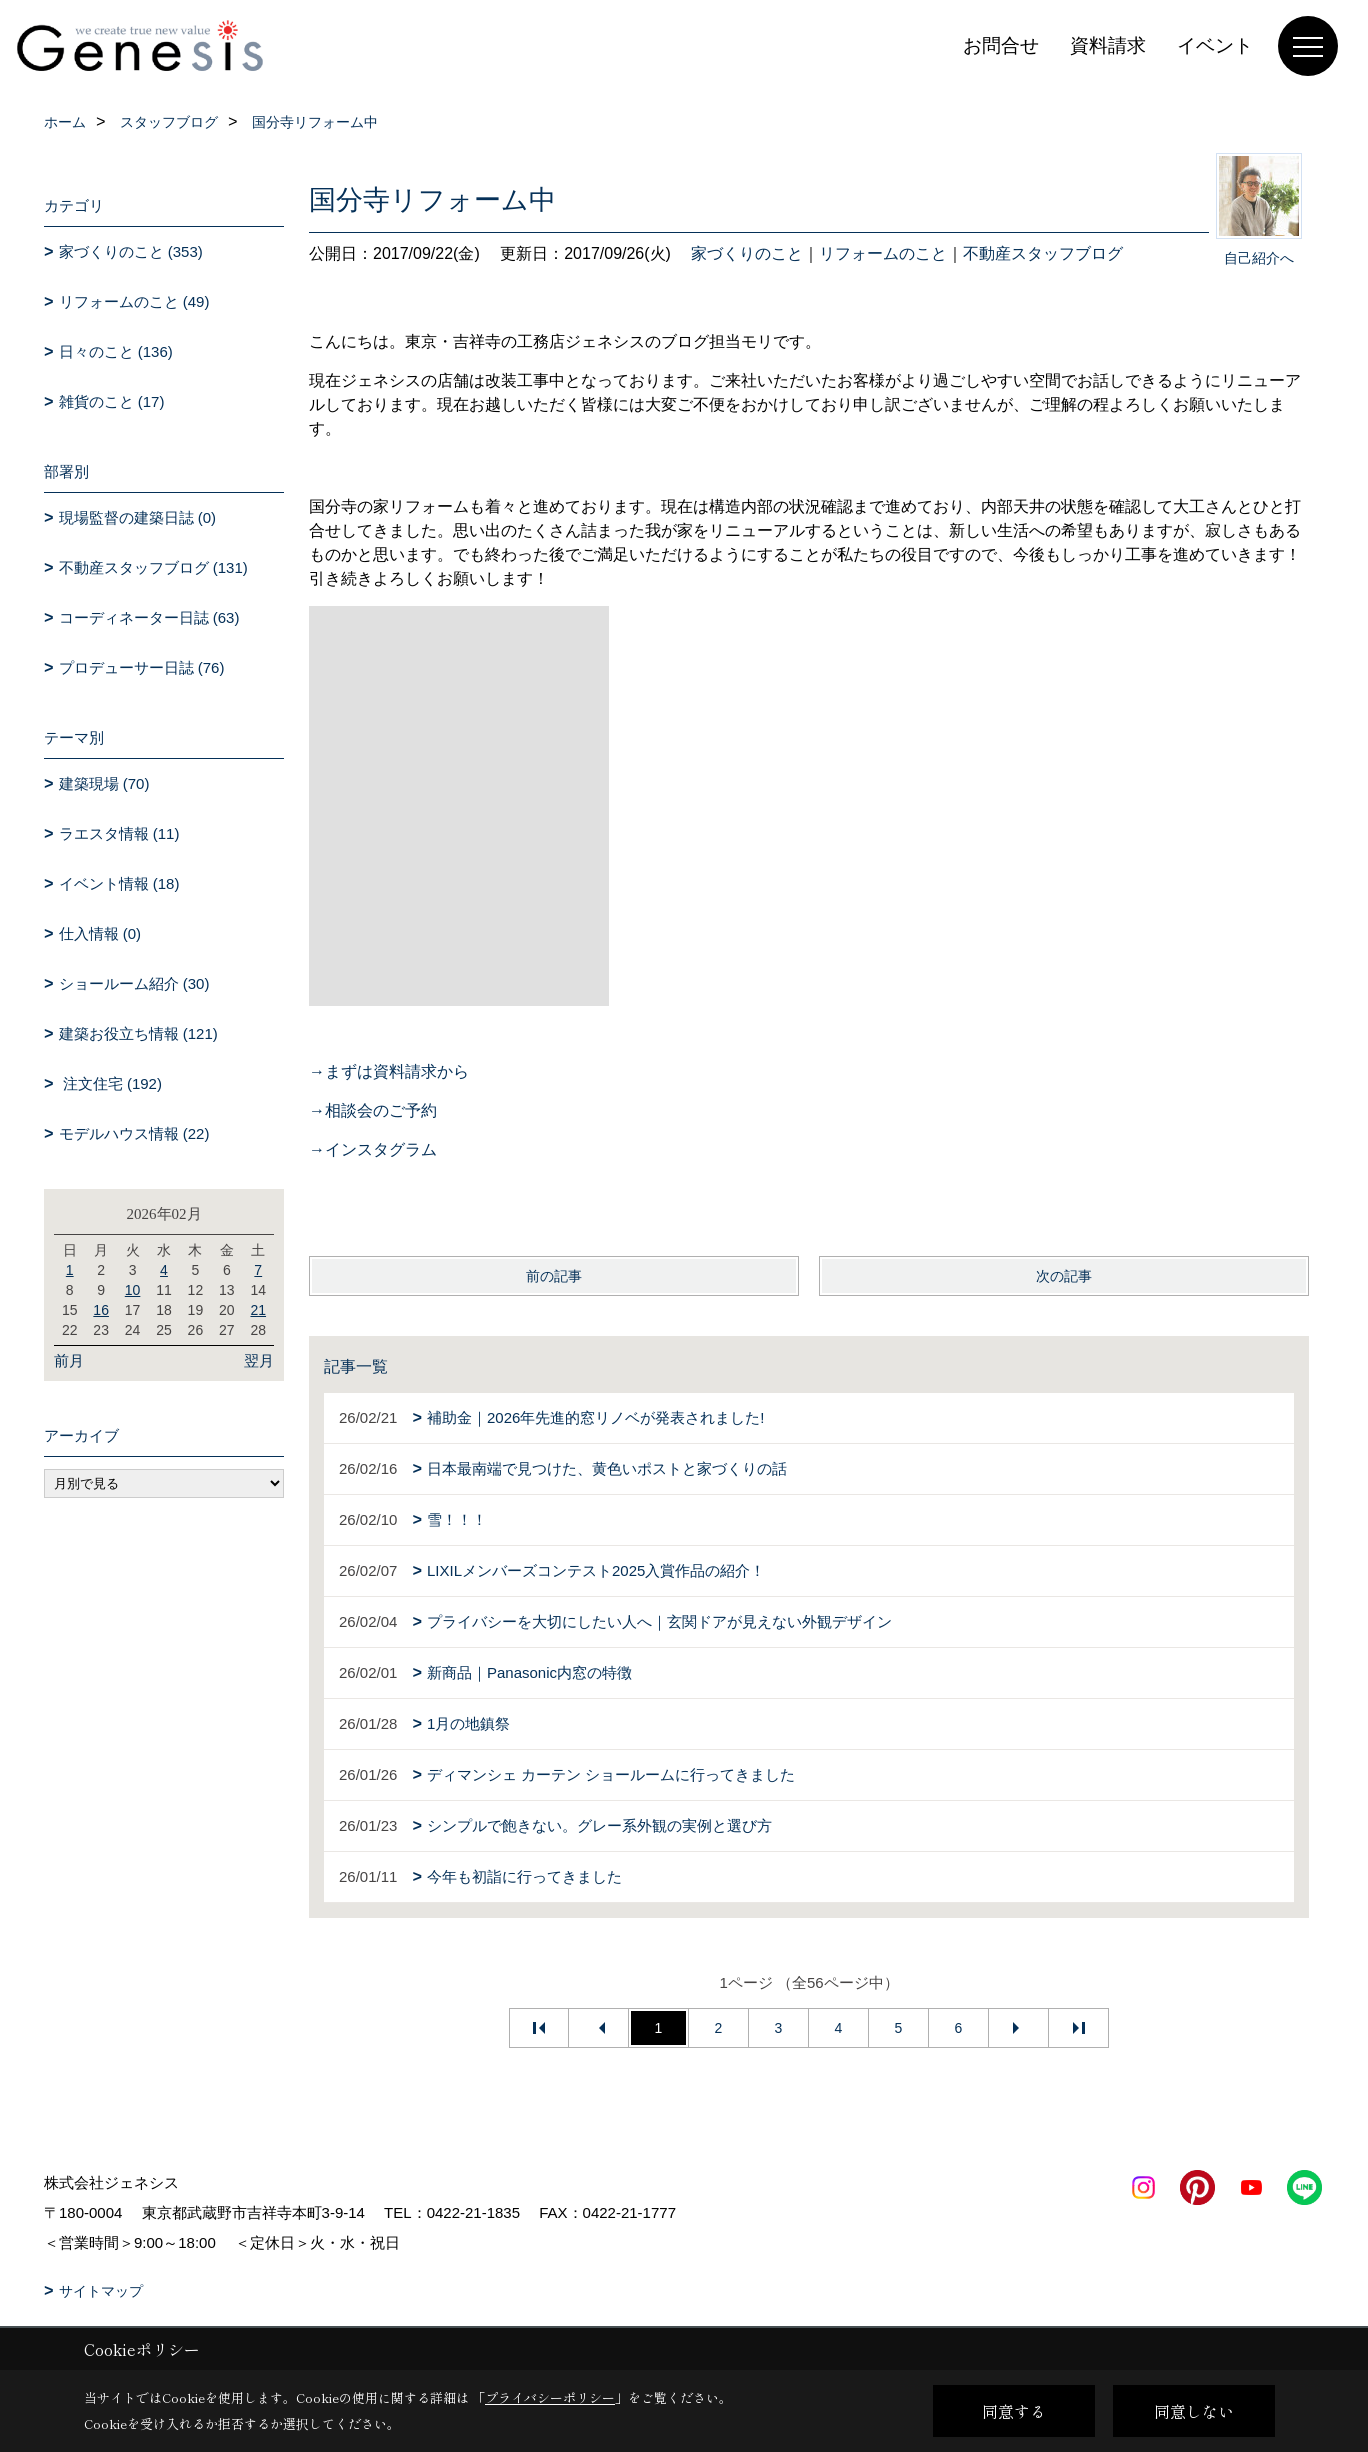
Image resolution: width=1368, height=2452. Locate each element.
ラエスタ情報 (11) (119, 833)
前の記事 (554, 1276)
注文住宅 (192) (110, 1083)
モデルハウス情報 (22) (134, 1133)
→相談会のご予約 (373, 1110)
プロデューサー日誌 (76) (142, 667)
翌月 (259, 1360)
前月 (69, 1360)
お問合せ (1001, 45)
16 (101, 1310)
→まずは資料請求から (389, 1071)
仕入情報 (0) (100, 933)
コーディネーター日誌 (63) (149, 617)
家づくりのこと (747, 253)
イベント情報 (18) (119, 883)
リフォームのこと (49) (134, 301)
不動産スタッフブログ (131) (153, 567)
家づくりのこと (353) (131, 251)
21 (258, 1310)
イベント (1215, 45)
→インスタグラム (373, 1149)
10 (133, 1290)
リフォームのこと (883, 253)
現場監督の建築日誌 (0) (138, 517)
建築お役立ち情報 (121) (138, 1033)
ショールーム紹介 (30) (134, 983)
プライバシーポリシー (550, 2397)
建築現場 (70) (104, 783)
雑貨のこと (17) (112, 401)
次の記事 (1064, 1276)
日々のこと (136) (116, 351)
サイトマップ (101, 2291)
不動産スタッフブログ (1043, 253)
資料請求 (1108, 45)
